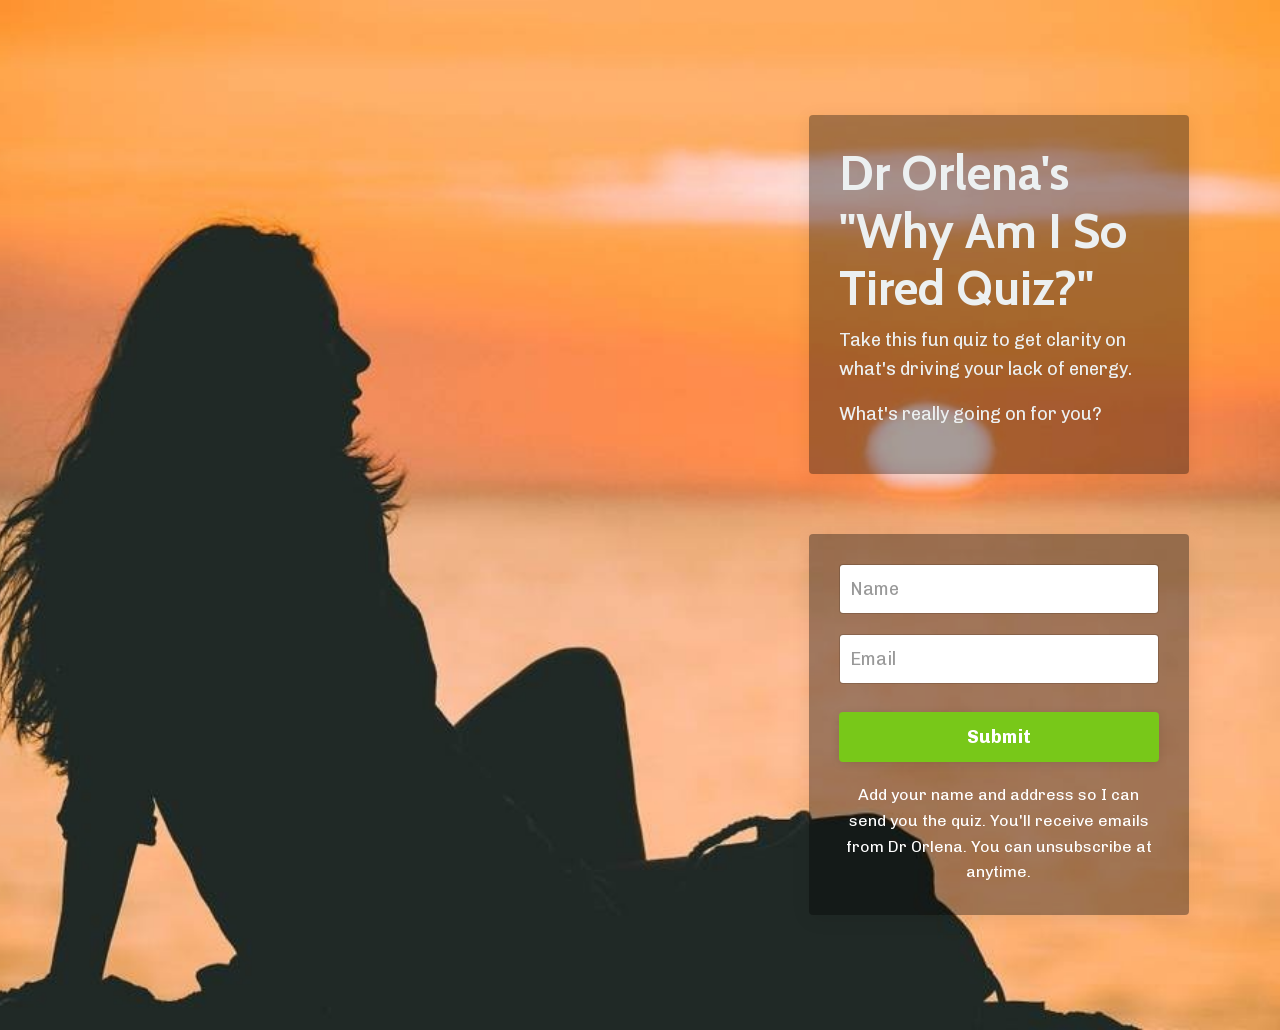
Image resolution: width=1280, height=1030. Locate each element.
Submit (999, 737)
